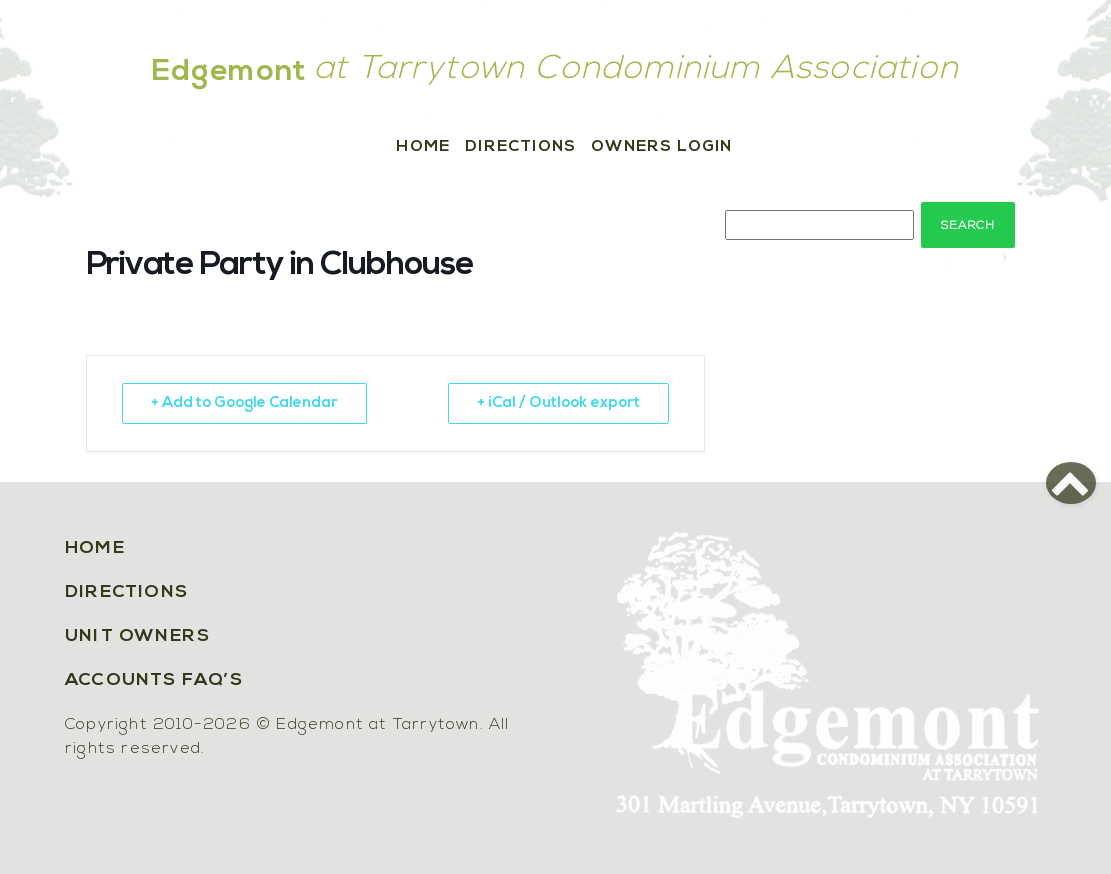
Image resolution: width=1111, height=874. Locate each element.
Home (423, 147)
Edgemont (230, 72)
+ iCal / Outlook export (558, 403)
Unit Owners (137, 636)
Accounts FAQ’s (154, 680)
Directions (520, 147)
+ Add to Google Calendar (244, 403)
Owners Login (661, 147)
